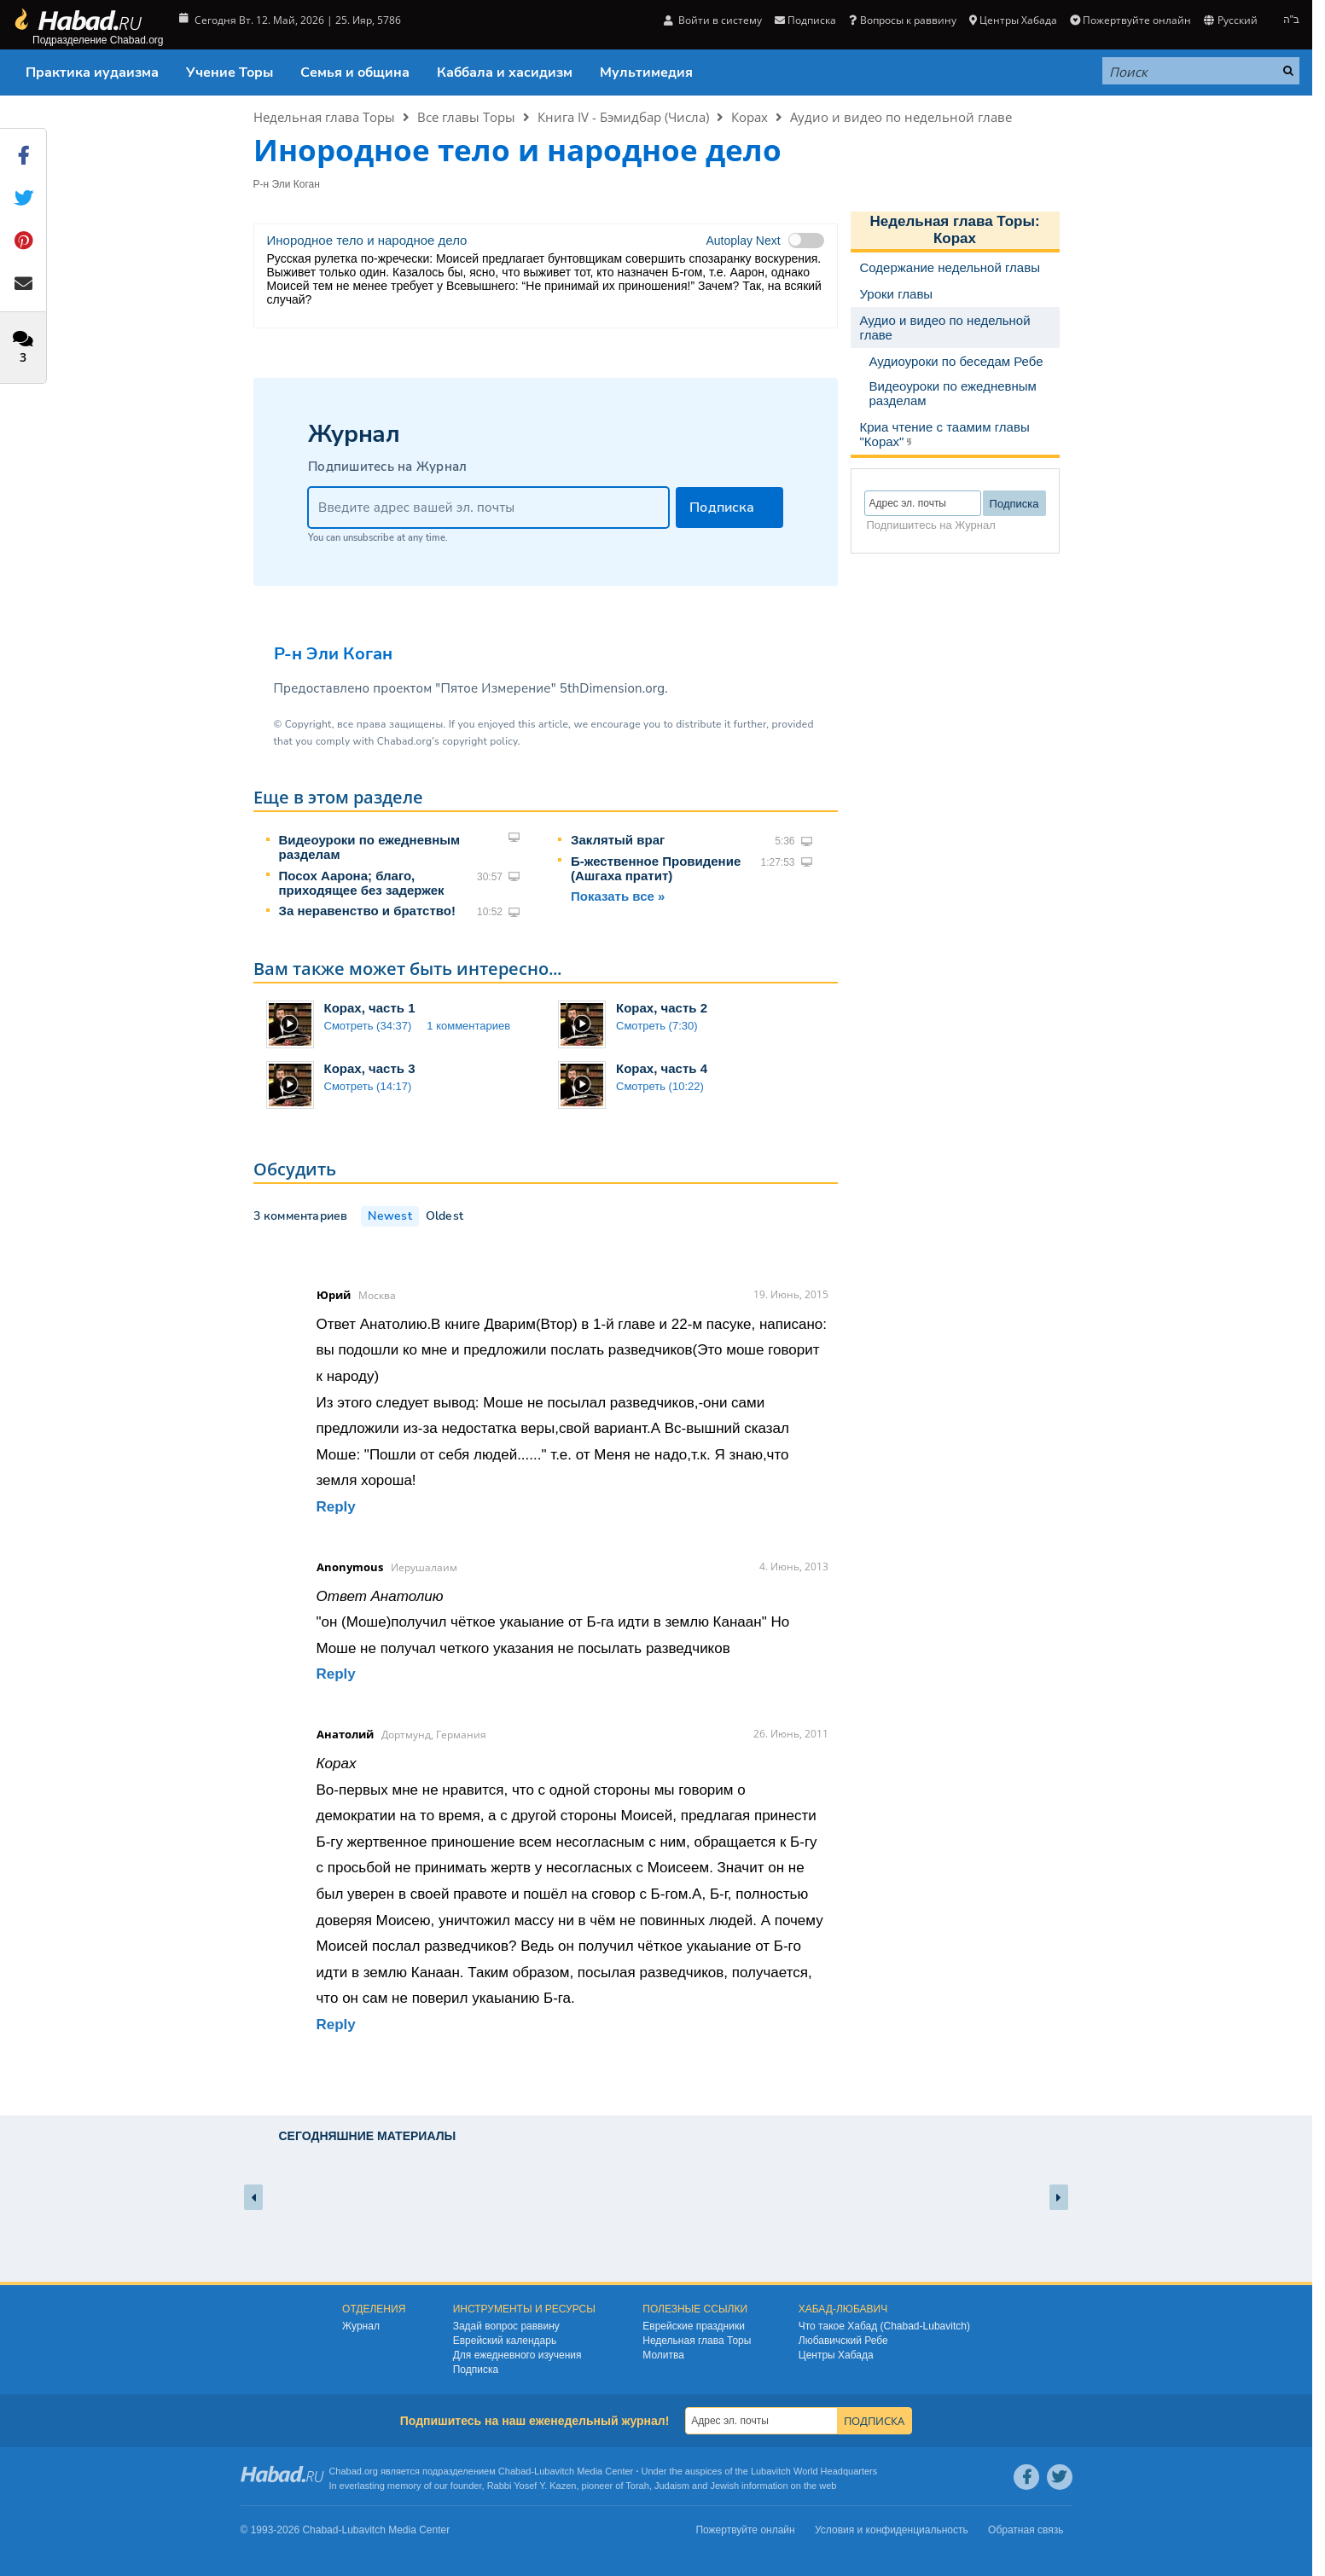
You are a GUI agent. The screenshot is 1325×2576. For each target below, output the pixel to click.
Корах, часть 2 (661, 1008)
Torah (637, 2485)
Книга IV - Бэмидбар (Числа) (623, 116)
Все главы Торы (466, 116)
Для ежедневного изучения (517, 2355)
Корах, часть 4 (661, 1068)
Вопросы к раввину (902, 20)
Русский (1230, 20)
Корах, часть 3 (370, 1068)
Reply (336, 1507)
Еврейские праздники (693, 2326)
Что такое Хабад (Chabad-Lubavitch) (884, 2326)
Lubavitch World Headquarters (814, 2471)
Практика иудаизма (92, 72)
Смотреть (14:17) (368, 1086)
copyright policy (479, 741)
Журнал (361, 2326)
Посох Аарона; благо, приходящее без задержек (362, 882)
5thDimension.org (612, 688)
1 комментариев (468, 1025)
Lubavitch (554, 2471)
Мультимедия (646, 72)
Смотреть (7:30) (657, 1025)
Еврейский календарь (505, 2341)
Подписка (805, 20)
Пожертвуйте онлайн (1130, 20)
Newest (389, 1216)
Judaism (671, 2485)
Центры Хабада (1013, 20)
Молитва (663, 2355)
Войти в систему (713, 20)
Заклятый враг (618, 840)
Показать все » (618, 896)
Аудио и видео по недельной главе (901, 116)
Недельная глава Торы (324, 116)
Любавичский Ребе (843, 2341)
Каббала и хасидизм (504, 72)
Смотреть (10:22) (660, 1086)
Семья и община (355, 72)
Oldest (444, 1216)
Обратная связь (1025, 2530)
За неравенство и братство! (367, 910)
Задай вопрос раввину (506, 2326)
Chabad (515, 2471)
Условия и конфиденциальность (891, 2530)
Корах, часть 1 (370, 1008)
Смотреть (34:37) (368, 1025)
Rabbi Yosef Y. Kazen (532, 2485)
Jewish (724, 2485)
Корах (749, 116)
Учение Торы (229, 72)
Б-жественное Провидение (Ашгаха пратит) (656, 868)
